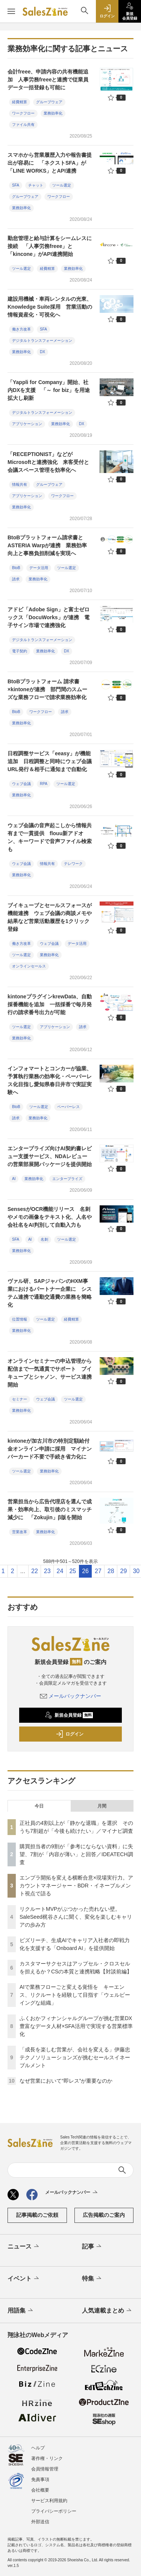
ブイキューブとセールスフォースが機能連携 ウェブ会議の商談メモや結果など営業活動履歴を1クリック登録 (50, 917)
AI (13, 1179)
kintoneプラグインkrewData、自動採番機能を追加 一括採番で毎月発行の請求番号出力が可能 (50, 1004)
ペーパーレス (68, 1107)
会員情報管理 (44, 2469)
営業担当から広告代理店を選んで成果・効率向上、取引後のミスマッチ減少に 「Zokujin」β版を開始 (50, 1509)
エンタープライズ (67, 1179)
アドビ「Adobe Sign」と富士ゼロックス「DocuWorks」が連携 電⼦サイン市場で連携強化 (48, 617)
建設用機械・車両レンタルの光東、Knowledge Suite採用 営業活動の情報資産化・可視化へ (50, 307)
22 (34, 1571)
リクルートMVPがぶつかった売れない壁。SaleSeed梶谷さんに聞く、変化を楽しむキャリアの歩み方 (76, 1917)
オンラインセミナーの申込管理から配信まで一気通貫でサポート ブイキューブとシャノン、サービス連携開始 (50, 1373)
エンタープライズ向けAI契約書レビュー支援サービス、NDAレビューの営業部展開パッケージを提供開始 (50, 1156)
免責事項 (40, 2479)
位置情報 (19, 1319)
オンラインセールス (29, 966)
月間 (101, 1806)
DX (42, 352)
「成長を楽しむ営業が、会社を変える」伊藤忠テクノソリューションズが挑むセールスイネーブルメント (75, 2057)
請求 (16, 579)
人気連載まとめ (107, 2310)
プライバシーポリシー (53, 2511)
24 (60, 1571)
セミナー (19, 1399)
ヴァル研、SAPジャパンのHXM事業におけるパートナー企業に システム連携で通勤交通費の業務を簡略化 (50, 1293)
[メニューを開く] (11, 11)
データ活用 (38, 568)
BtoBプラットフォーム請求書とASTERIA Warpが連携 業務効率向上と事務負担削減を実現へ (47, 545)
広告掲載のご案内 (104, 2215)
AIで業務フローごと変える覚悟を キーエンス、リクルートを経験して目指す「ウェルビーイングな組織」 (75, 1995)
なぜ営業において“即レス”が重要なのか (66, 2081)
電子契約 (19, 651)
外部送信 (40, 2521)
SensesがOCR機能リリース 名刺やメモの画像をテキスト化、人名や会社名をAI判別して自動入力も (50, 1217)
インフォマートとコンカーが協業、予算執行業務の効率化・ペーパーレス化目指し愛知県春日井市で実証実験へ (50, 1080)
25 (72, 1571)
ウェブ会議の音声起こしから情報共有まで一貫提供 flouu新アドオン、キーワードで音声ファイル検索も (50, 837)
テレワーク (73, 864)
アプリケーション (27, 424)
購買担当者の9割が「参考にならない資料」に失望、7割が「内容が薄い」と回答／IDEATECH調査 (76, 1854)
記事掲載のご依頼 (37, 2215)
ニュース (24, 2246)
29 (123, 1571)
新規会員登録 (69, 1715)
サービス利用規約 (49, 2500)
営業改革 (19, 1532)
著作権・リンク (47, 2458)
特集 (92, 2278)
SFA (15, 185)
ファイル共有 (23, 124)
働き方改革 (21, 329)
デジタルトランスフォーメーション (42, 340)
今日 (39, 1806)
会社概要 (40, 2490)
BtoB (16, 568)
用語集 (21, 2310)
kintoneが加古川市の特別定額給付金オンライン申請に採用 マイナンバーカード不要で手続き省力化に (50, 1449)
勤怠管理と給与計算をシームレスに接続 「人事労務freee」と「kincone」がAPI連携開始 (50, 246)
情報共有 (19, 484)
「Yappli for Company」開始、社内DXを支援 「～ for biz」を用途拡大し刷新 (49, 390)
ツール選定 (61, 185)
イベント (24, 2278)
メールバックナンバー (71, 1696)
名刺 (44, 1239)
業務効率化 (53, 113)
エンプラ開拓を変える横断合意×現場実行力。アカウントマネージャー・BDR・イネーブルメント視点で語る (76, 1885)
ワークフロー (23, 113)
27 (98, 1571)
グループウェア (49, 102)
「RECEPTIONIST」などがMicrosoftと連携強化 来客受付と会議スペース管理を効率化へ (48, 462)
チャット (35, 185)
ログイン (69, 1734)
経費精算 (19, 102)
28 (111, 1571)
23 (47, 1571)
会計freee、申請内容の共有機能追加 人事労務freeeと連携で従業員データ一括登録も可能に (48, 79)
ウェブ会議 (21, 784)
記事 (92, 2246)
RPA (43, 784)
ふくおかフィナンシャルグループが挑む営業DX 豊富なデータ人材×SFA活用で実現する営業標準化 (78, 2026)
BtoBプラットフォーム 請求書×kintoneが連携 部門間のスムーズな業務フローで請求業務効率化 (47, 689)
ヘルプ (38, 2447)
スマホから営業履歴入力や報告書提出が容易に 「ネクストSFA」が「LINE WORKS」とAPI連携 (50, 163)
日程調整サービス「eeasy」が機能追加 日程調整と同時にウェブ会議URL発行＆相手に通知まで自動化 (50, 761)
